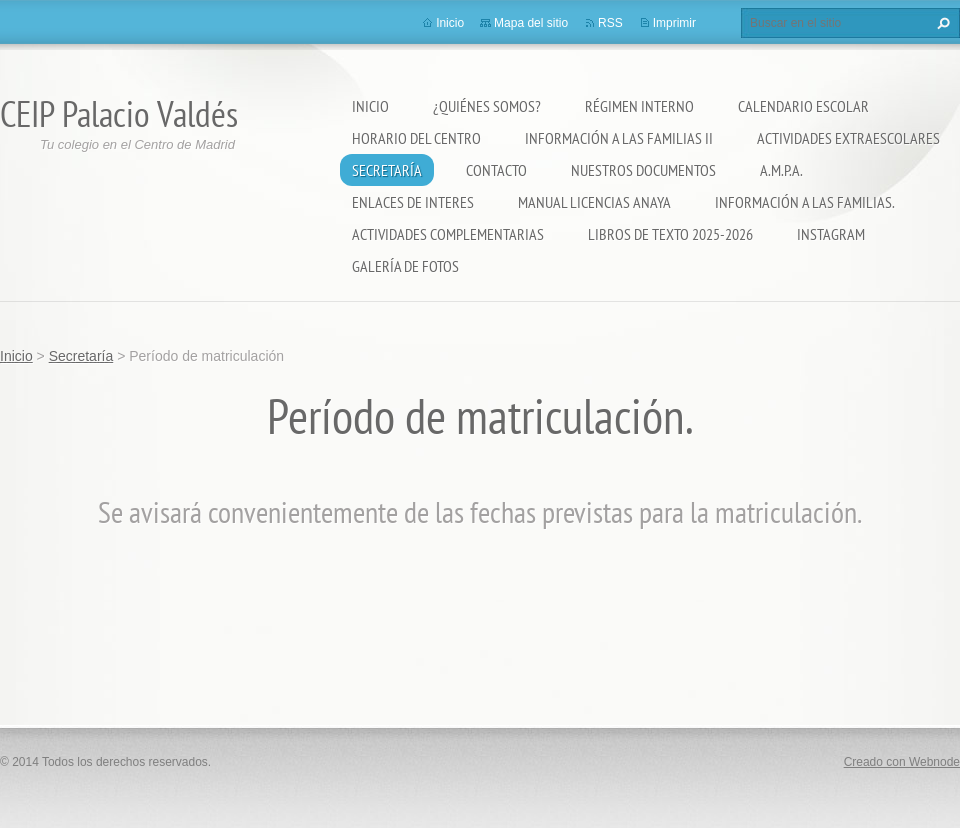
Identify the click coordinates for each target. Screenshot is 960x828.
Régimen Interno (639, 106)
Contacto (496, 170)
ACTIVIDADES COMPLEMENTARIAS (448, 234)
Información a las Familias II (619, 138)
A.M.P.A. (781, 170)
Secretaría (387, 170)
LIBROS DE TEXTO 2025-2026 (670, 234)
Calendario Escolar (803, 106)
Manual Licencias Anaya (594, 202)
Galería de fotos (405, 266)
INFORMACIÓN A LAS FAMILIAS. (805, 202)
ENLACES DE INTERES (413, 202)
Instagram (831, 234)
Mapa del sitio (531, 23)
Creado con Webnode (902, 762)
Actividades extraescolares (848, 138)
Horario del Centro (416, 138)
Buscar (941, 23)
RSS (610, 23)
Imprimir (674, 23)
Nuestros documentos (643, 170)
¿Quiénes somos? (487, 106)
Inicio (370, 106)
